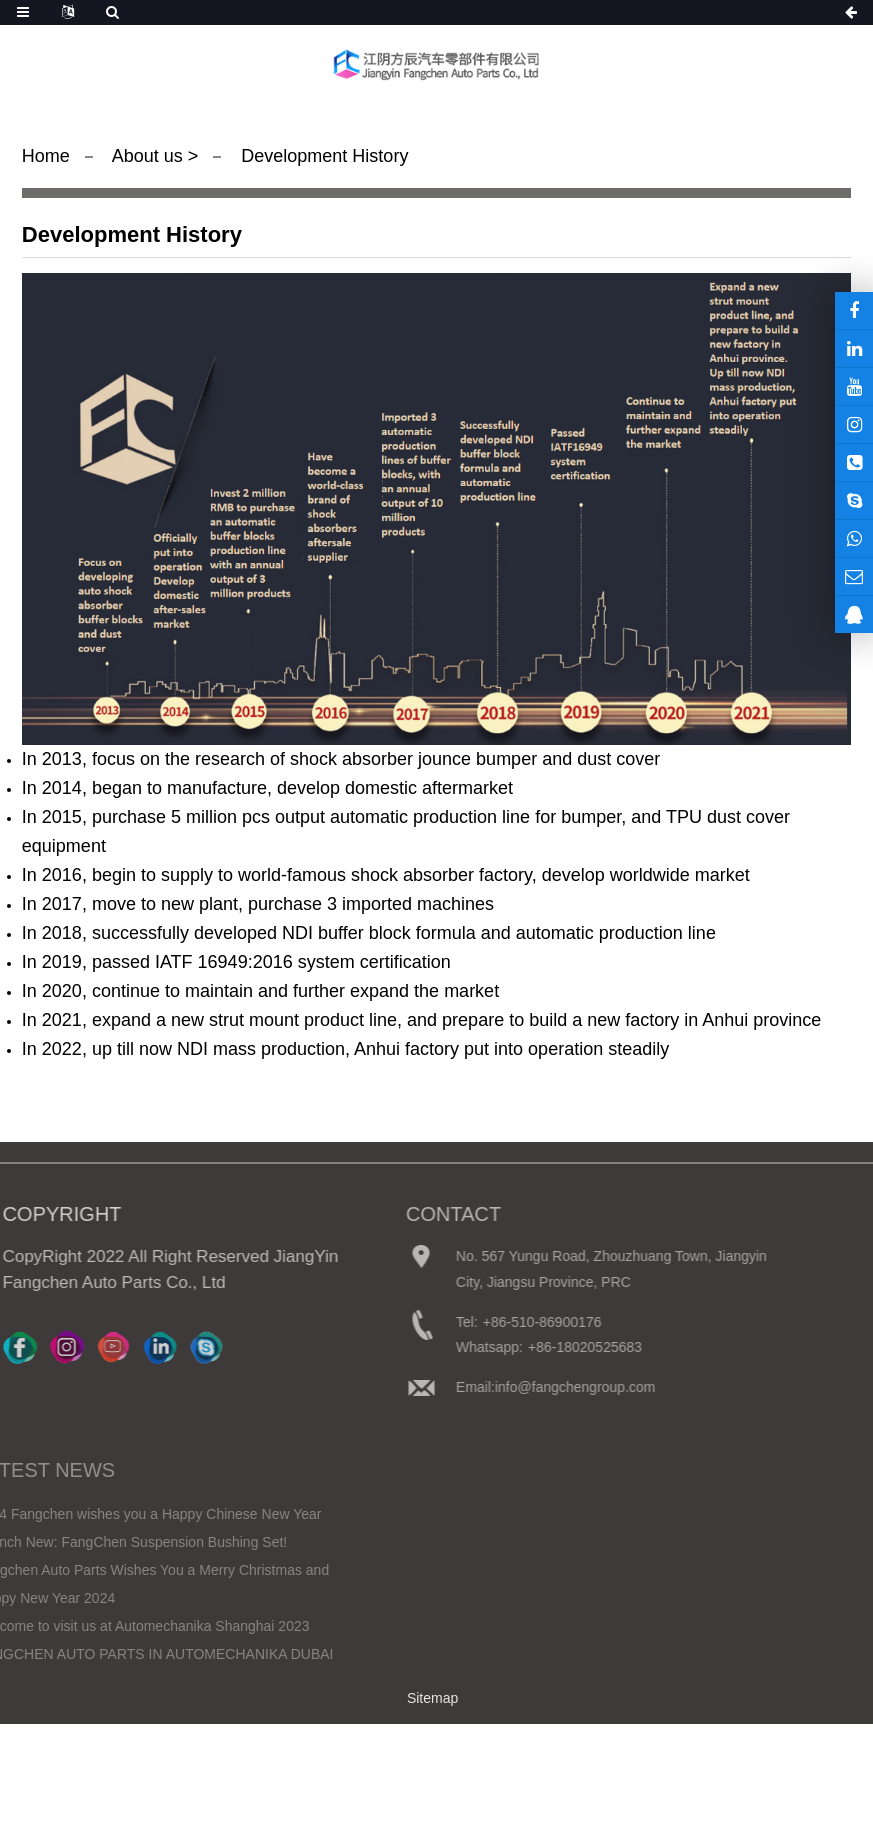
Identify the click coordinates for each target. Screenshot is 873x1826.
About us (150, 156)
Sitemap (432, 1698)
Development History (322, 156)
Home (46, 156)
